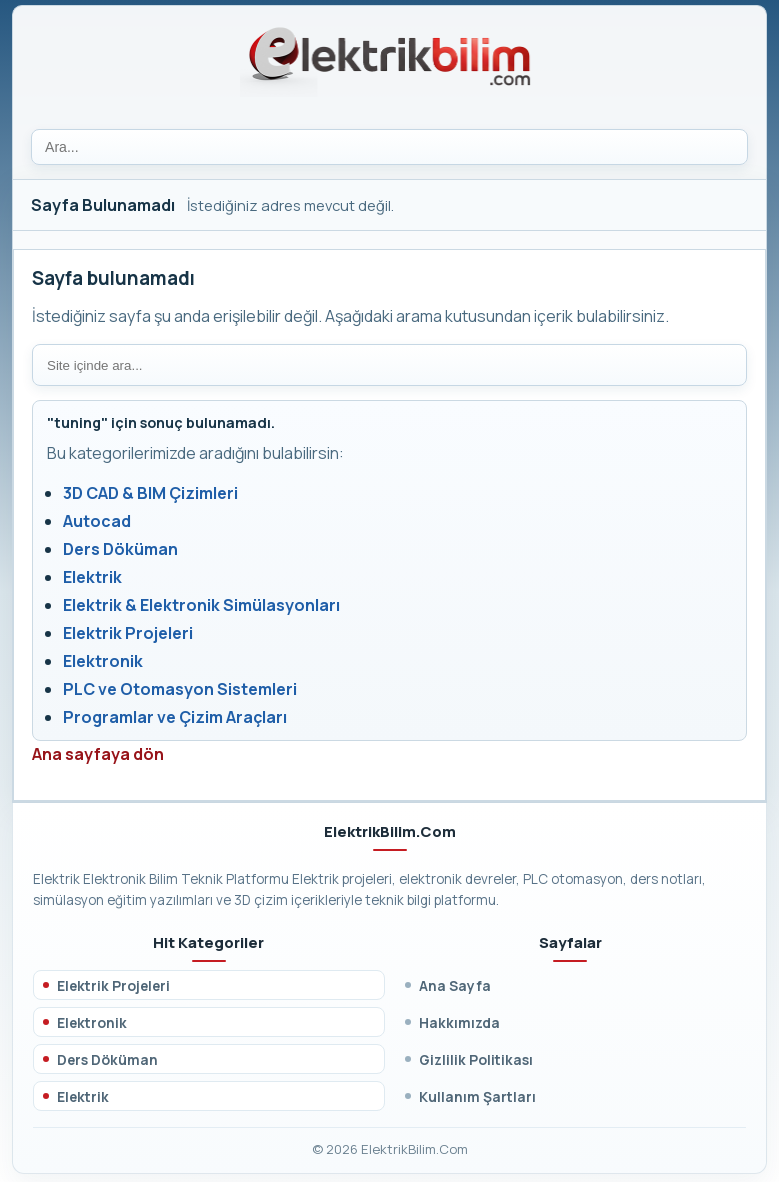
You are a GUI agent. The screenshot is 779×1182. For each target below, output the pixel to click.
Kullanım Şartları (477, 1096)
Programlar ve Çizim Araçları (175, 717)
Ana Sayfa (455, 985)
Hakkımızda (459, 1022)
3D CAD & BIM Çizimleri (150, 493)
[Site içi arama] (389, 365)
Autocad (97, 521)
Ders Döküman (120, 549)
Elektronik (103, 661)
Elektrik (92, 577)
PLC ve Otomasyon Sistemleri (180, 689)
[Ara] (389, 147)
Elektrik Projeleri (128, 633)
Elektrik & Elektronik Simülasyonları (201, 605)
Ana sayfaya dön (98, 754)
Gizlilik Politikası (476, 1059)
